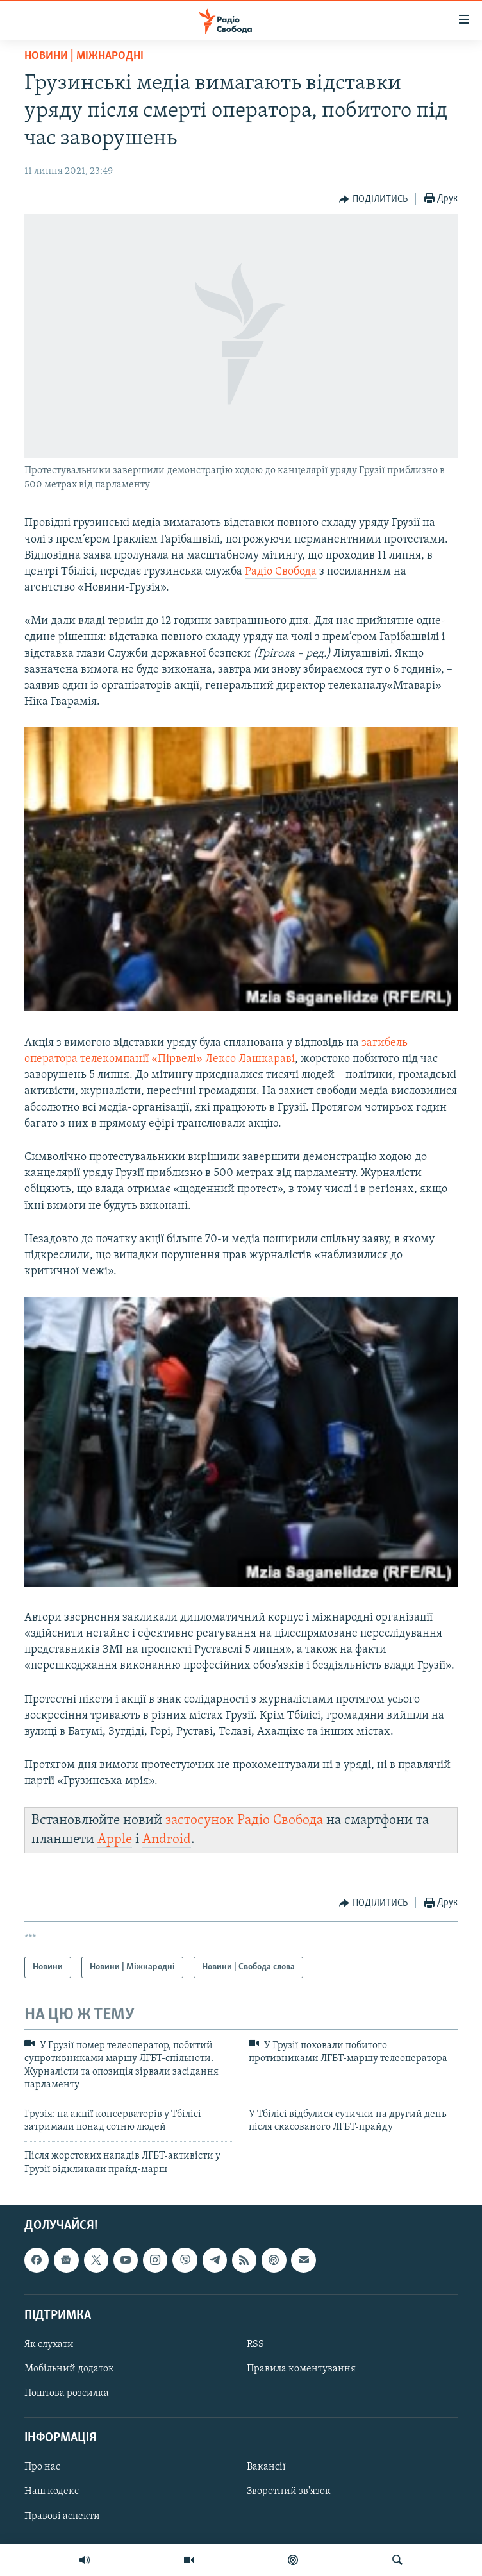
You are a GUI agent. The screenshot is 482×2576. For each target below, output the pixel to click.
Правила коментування (301, 2369)
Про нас (42, 2467)
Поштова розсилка (66, 2393)
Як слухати (49, 2344)
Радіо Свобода (281, 572)
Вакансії (266, 2467)
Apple (114, 1839)
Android (166, 1839)
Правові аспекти (62, 2516)
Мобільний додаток (69, 2369)
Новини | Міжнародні (84, 56)
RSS (255, 2344)
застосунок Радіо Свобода (244, 1820)
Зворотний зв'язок (289, 2492)
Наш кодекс (51, 2492)
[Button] (373, 199)
